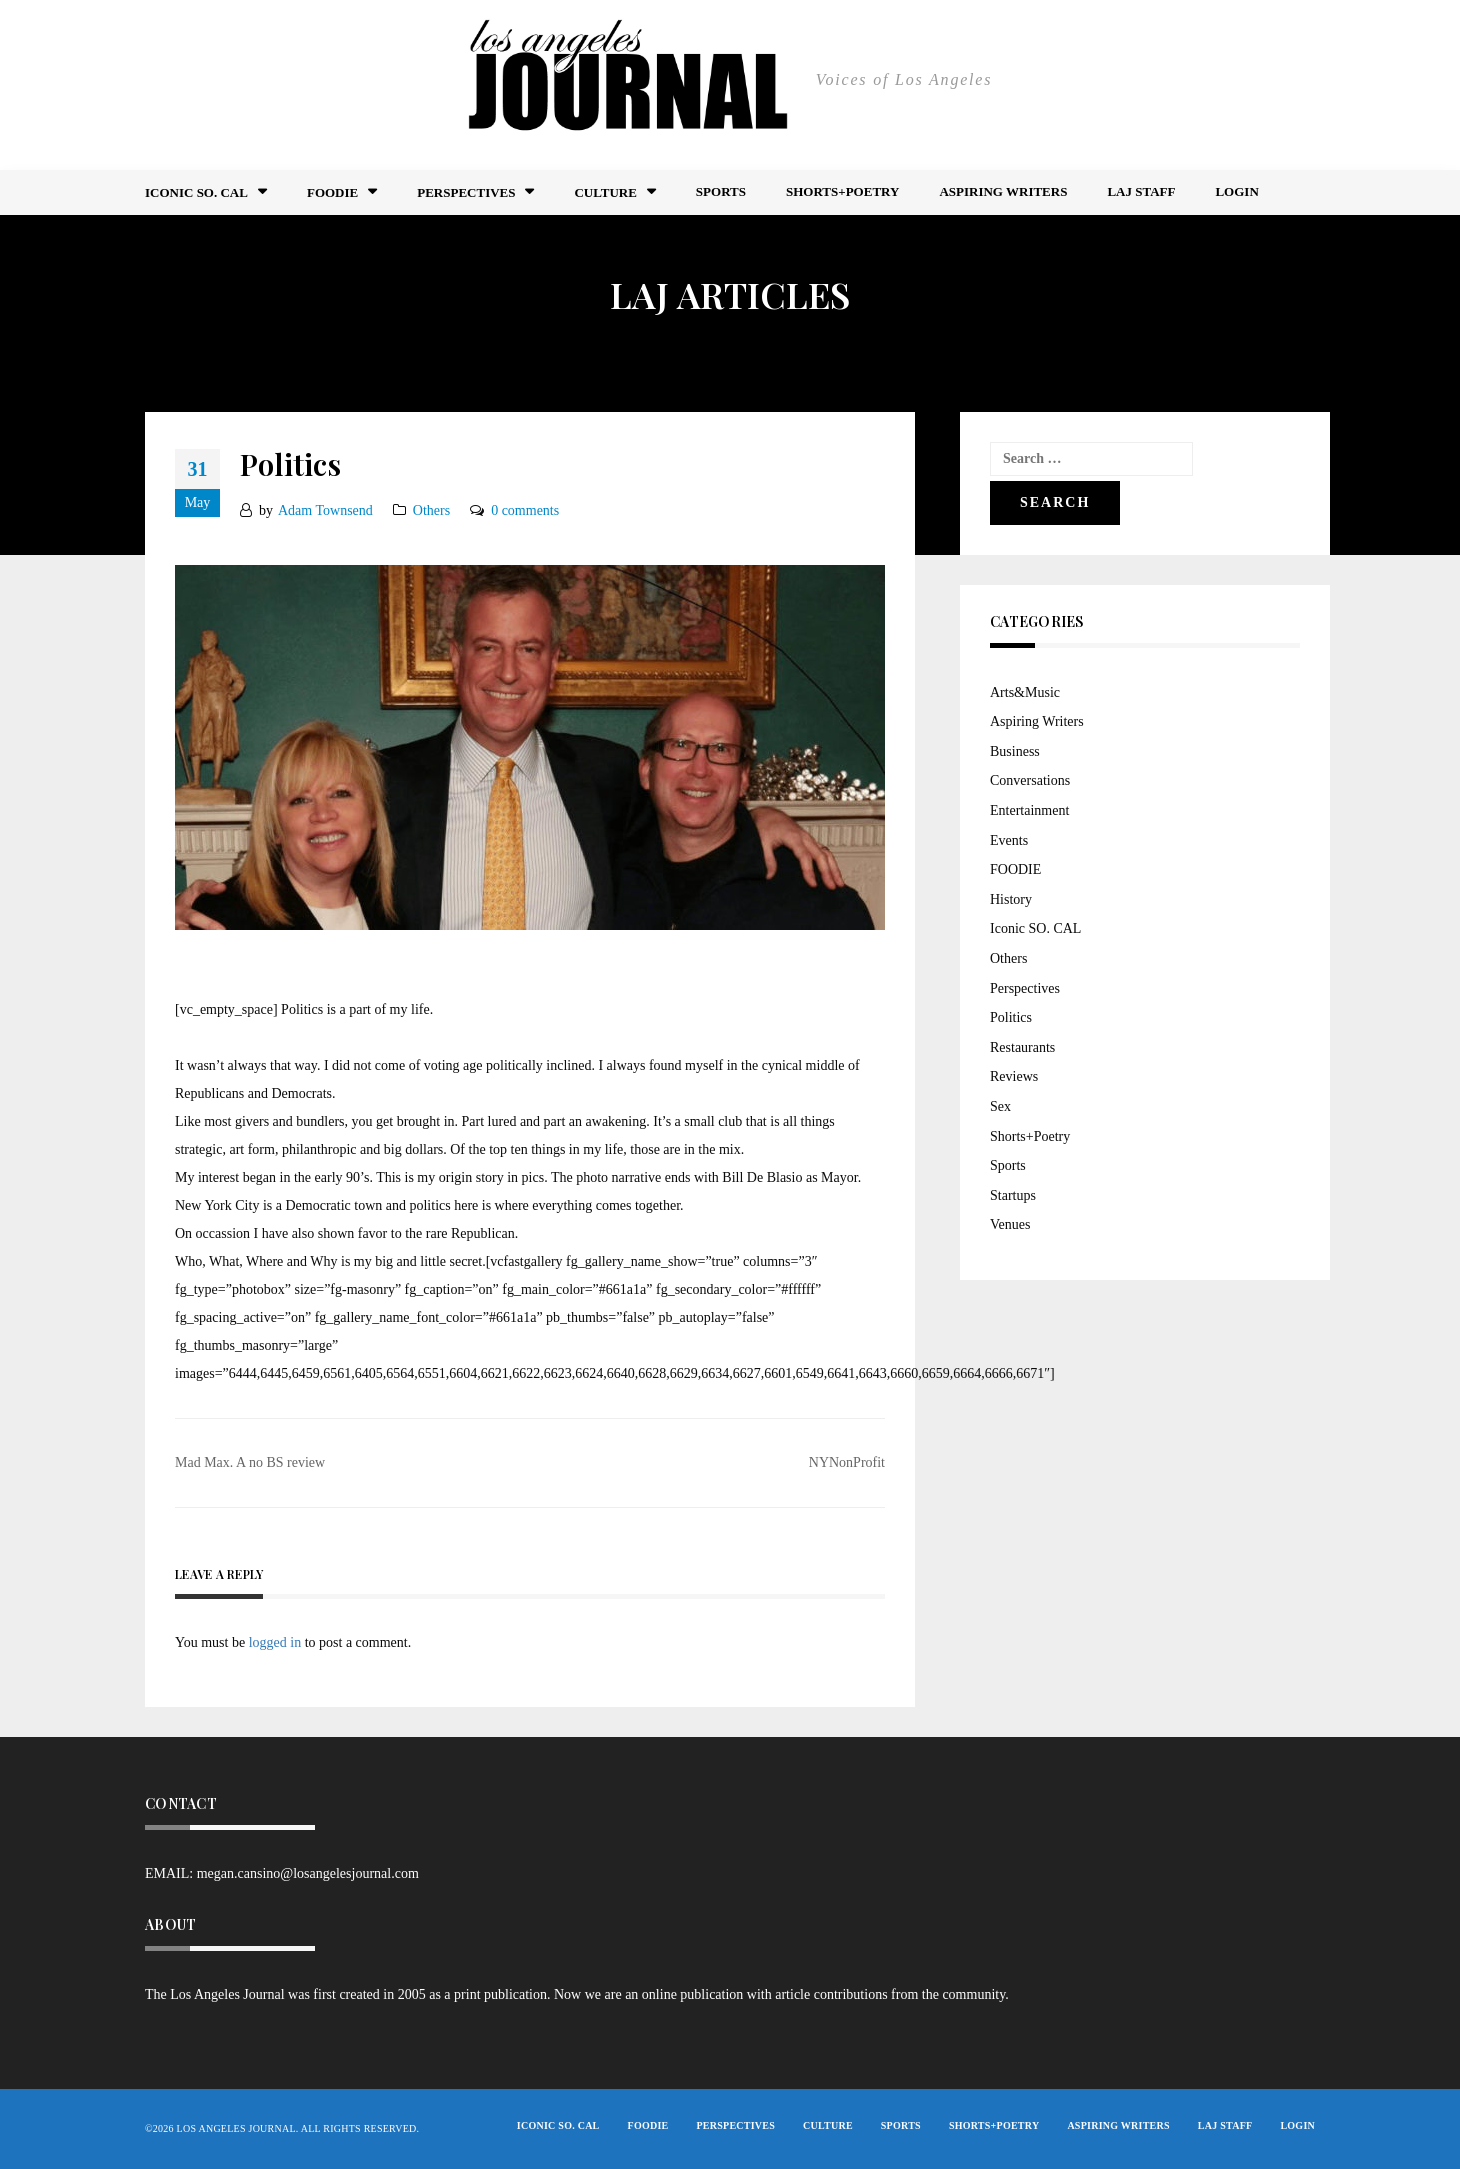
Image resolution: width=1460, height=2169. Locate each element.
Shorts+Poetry (842, 191)
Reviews (1014, 1076)
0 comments (525, 510)
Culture (605, 192)
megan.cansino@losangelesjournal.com (308, 1873)
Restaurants (1022, 1047)
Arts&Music (1025, 692)
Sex (1000, 1106)
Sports (721, 191)
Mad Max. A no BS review (250, 1462)
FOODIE (332, 192)
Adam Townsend (325, 510)
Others (431, 510)
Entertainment (1029, 810)
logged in (275, 1642)
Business (1015, 751)
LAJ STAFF (1141, 191)
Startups (1013, 1195)
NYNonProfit (847, 1462)
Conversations (1030, 780)
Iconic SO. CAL (1035, 928)
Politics (1011, 1017)
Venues (1010, 1224)
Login (1236, 191)
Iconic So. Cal (196, 192)
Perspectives (466, 192)
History (1011, 899)
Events (1009, 840)
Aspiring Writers (1003, 191)
